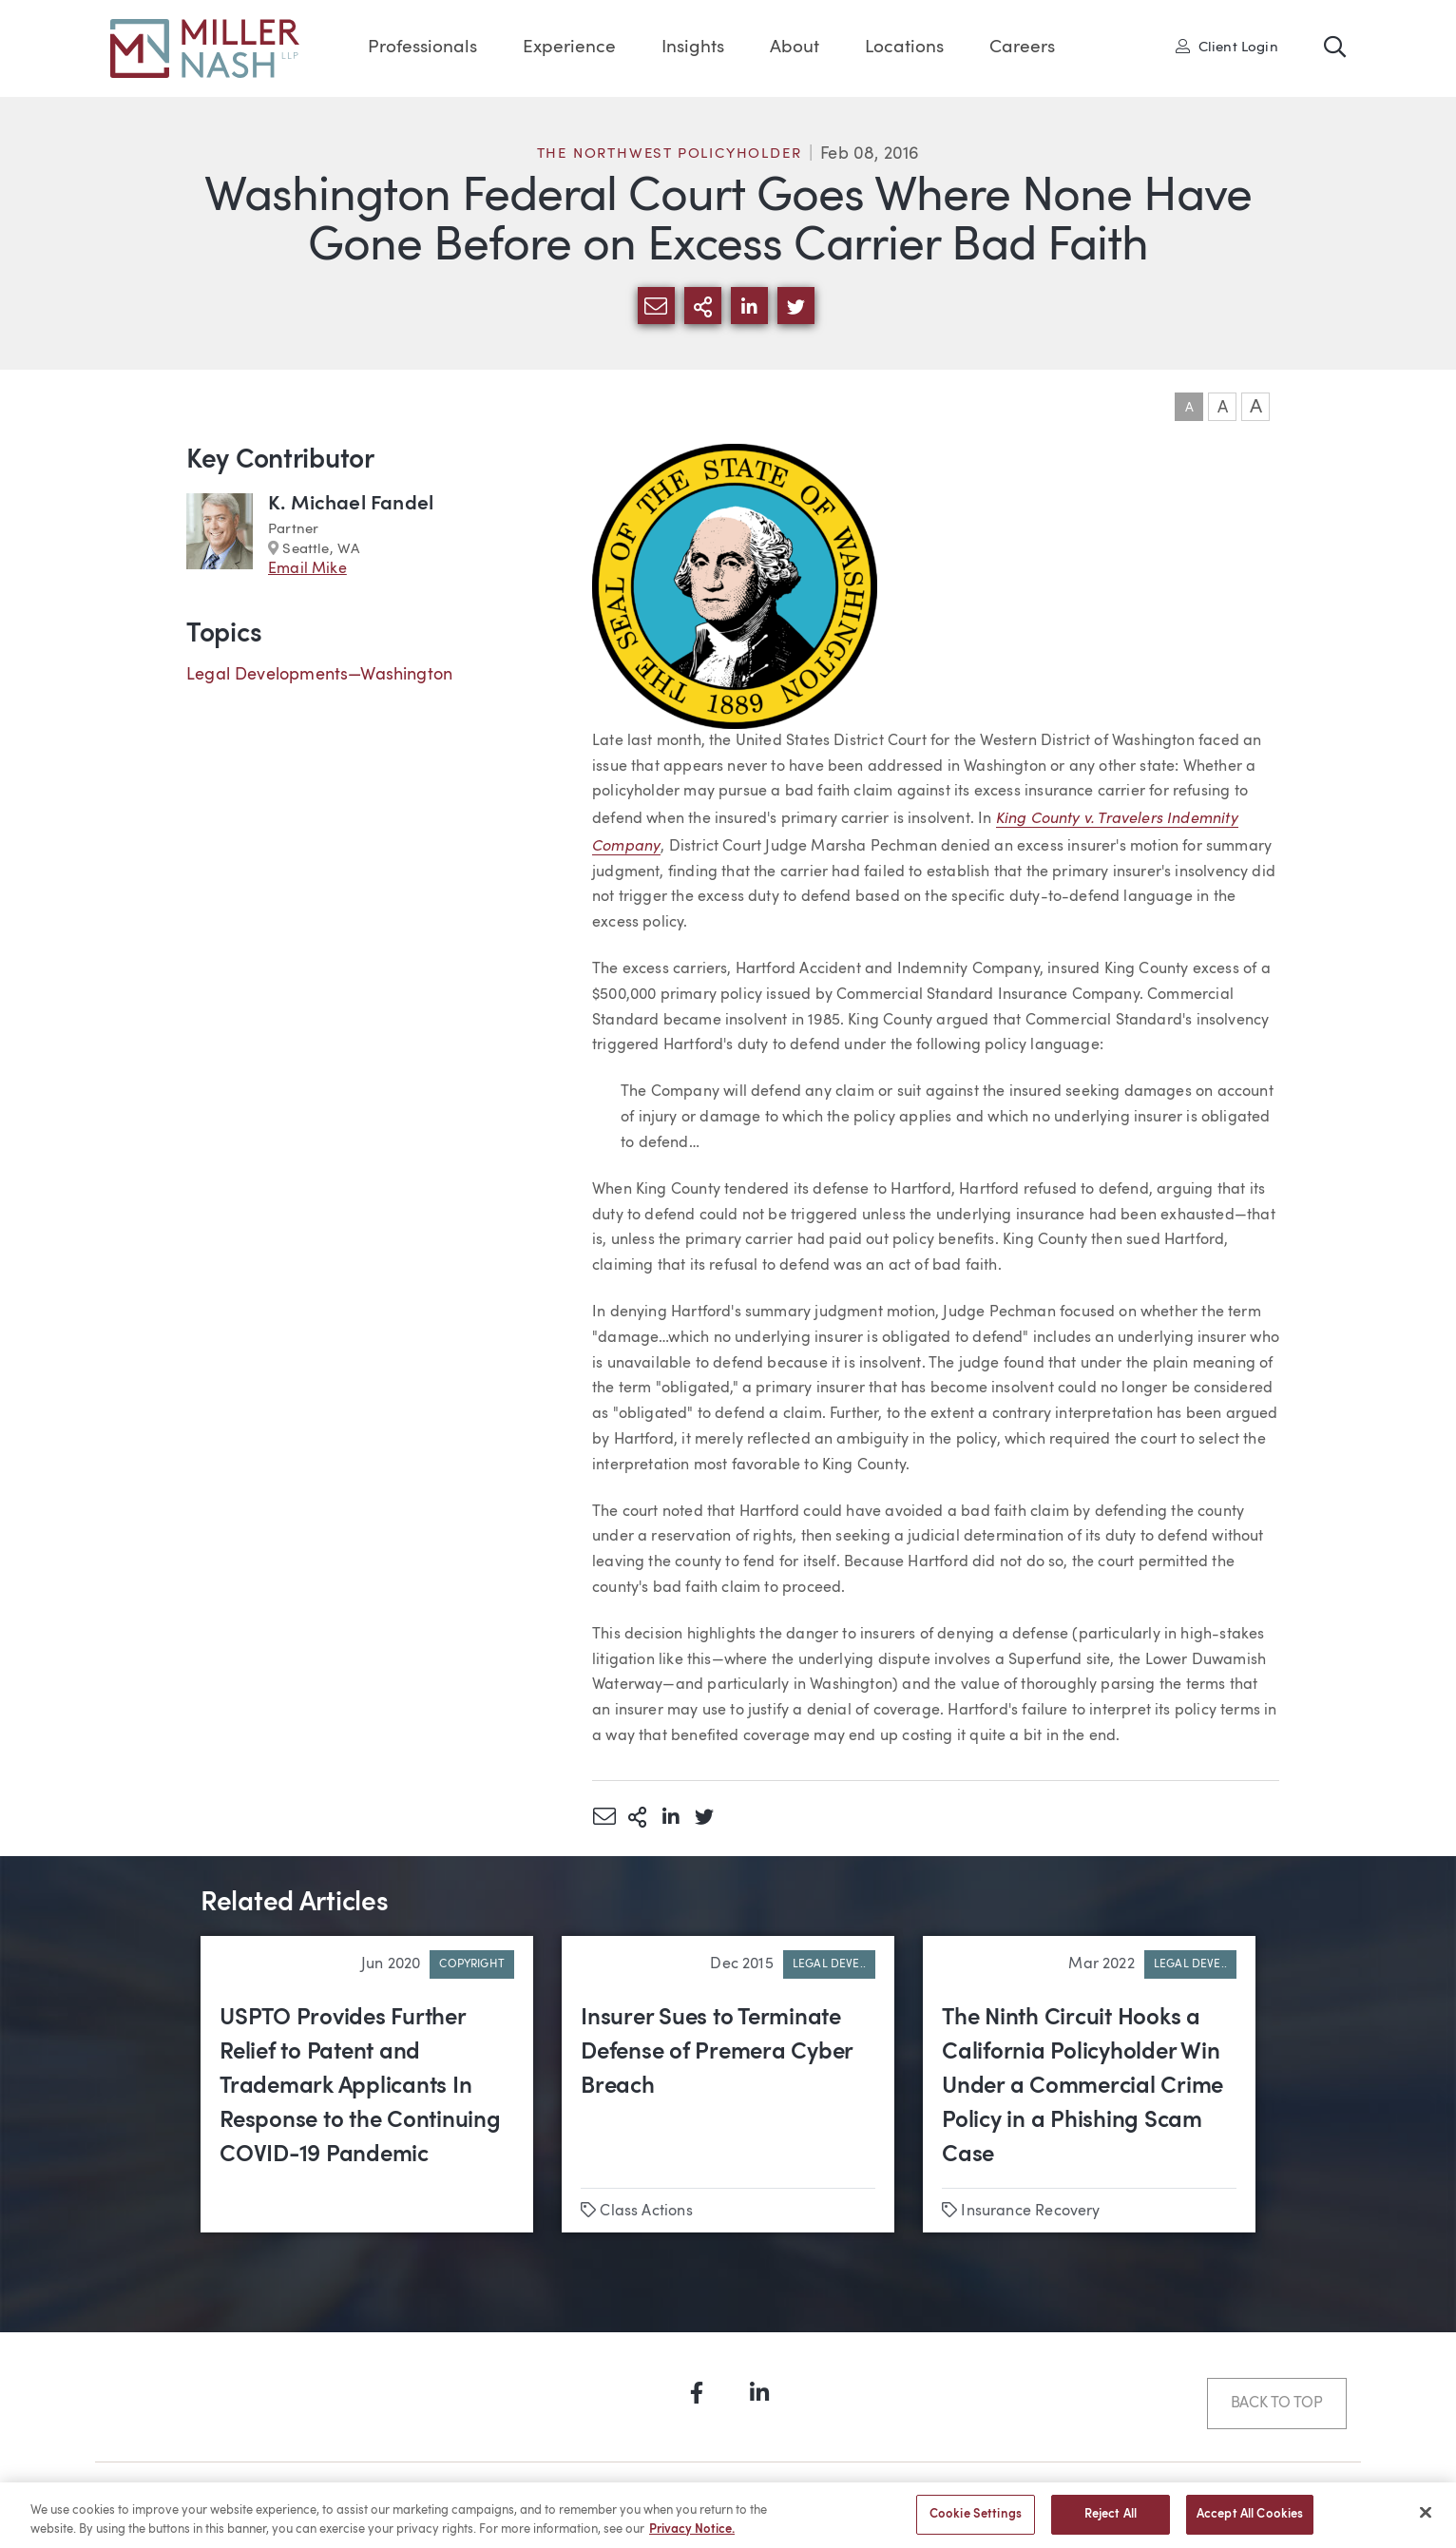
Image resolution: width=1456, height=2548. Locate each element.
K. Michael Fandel (350, 504)
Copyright (472, 1964)
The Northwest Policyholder (669, 154)
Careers (1022, 48)
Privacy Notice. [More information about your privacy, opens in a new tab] (692, 2537)
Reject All (1110, 2523)
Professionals (422, 48)
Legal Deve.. (829, 1964)
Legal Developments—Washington (319, 674)
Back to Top (1277, 2403)
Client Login (1227, 46)
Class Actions (646, 2211)
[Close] (1425, 2521)
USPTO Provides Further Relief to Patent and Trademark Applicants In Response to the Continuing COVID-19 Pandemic (360, 2087)
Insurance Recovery (1030, 2211)
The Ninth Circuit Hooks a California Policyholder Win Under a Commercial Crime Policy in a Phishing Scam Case (1082, 2087)
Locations (904, 48)
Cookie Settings (975, 2523)
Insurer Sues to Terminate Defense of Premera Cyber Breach (717, 2052)
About (794, 48)
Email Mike (307, 569)
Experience (569, 48)
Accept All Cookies (1250, 2523)
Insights (692, 48)
